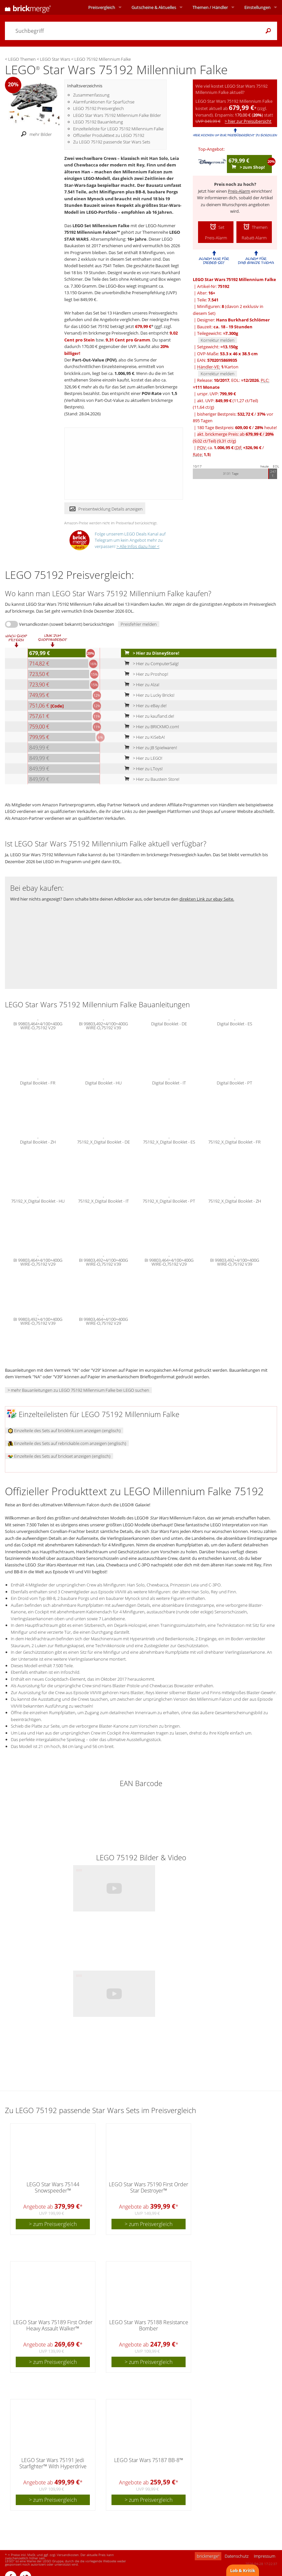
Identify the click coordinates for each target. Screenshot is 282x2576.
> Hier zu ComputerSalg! (150, 663)
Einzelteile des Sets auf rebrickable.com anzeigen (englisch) (67, 1443)
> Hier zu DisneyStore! (150, 653)
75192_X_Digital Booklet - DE (103, 1141)
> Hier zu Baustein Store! (150, 779)
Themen (210, 7)
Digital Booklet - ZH (38, 1141)
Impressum (264, 2556)
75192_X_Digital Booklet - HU (38, 1200)
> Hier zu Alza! (140, 685)
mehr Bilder (34, 134)
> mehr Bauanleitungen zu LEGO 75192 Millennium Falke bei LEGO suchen (78, 1390)
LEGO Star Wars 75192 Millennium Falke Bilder (117, 115)
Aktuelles (153, 7)
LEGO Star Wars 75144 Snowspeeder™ (53, 2187)
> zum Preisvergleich (53, 2224)
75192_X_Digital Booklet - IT (103, 1200)
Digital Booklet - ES (234, 1023)
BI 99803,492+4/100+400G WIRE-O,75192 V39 (103, 1025)
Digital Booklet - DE (169, 1023)
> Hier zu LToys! (142, 769)
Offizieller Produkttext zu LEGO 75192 (108, 135)
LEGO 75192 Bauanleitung (98, 122)
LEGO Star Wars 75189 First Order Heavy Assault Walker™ (52, 2325)
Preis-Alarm (239, 191)
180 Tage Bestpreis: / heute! (237, 427)
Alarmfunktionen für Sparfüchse (103, 102)
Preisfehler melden (139, 624)
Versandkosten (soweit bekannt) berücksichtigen (66, 624)
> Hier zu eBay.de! (144, 706)
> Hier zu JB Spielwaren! (149, 748)
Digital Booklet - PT (234, 1082)
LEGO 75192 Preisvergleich (98, 108)
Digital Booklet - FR (37, 1082)
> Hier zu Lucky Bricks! (148, 695)
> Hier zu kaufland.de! (148, 716)
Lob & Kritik (242, 2570)
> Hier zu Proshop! (145, 674)
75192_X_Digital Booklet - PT (169, 1200)
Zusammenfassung (91, 95)
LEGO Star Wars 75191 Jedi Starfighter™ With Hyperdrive (53, 2463)
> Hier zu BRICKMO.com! (150, 727)
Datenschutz (237, 2556)
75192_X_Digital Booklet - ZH (234, 1200)
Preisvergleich (101, 7)
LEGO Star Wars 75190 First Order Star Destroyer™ (148, 2187)
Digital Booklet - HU (103, 1082)
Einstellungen (257, 7)
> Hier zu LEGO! (142, 758)
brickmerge (208, 2556)
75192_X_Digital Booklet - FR (234, 1141)
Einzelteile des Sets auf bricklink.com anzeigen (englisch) (64, 1430)
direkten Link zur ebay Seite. (206, 899)
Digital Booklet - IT (169, 1082)
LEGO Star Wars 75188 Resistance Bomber (148, 2325)
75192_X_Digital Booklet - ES (169, 1141)
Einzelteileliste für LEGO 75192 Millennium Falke (118, 129)
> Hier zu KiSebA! (143, 737)
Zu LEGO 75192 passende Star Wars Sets (111, 142)
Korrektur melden (217, 340)
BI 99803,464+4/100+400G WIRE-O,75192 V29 (37, 1025)
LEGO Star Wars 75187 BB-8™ (148, 2460)
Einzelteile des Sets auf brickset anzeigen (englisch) (59, 1456)
